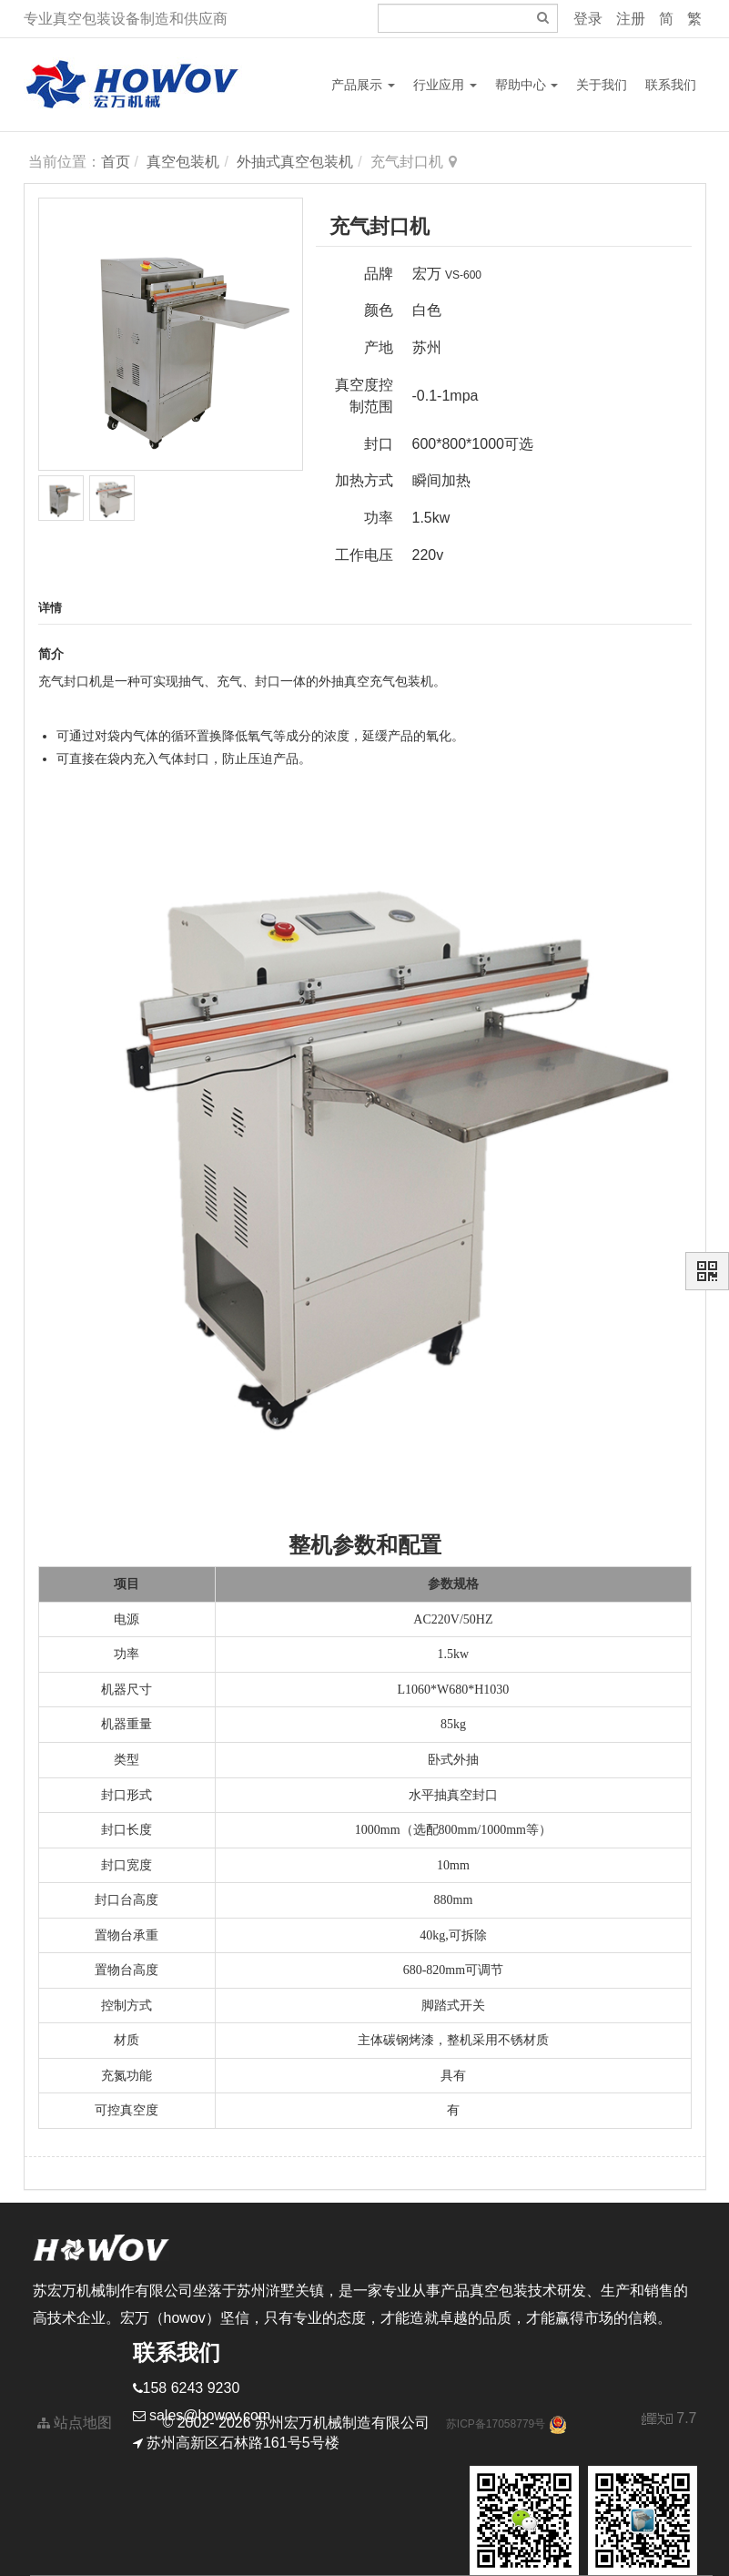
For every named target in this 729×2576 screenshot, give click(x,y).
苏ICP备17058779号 (495, 2424)
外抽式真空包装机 (295, 161)
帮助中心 (527, 84)
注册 (630, 18)
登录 (587, 18)
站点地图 (74, 2422)
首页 (115, 161)
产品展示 (363, 84)
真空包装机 (183, 161)
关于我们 (601, 84)
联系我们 (670, 84)
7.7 (669, 2420)
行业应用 (445, 84)
